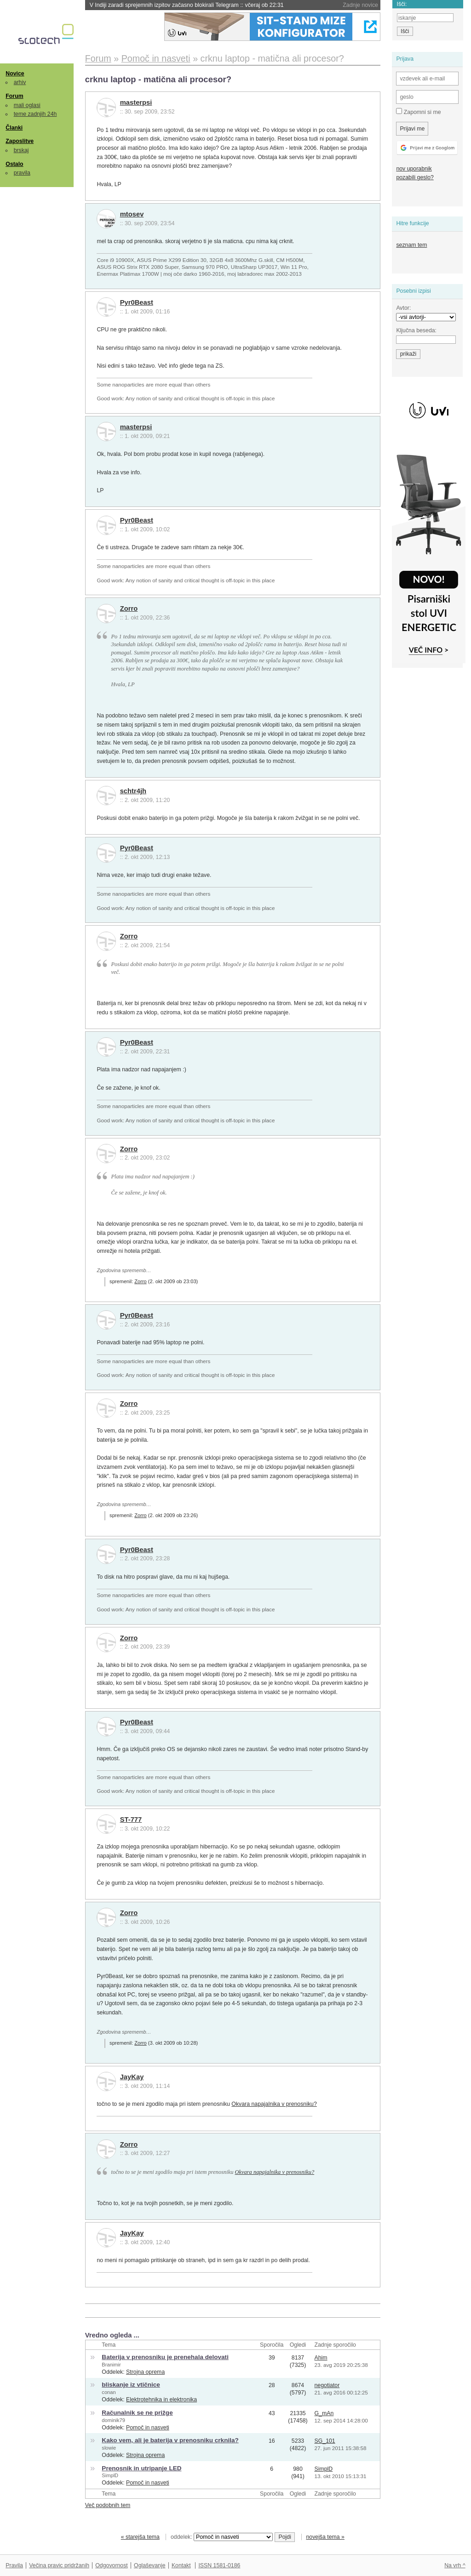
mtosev (132, 214)
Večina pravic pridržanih (59, 2565)
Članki (14, 128)
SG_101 (325, 2441)
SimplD (110, 2475)
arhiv (20, 82)
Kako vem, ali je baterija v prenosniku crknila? (170, 2440)
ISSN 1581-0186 (219, 2565)
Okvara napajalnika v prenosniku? (273, 2104)
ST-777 (131, 1819)
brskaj (21, 150)
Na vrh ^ (454, 2565)
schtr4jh (133, 791)
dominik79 (113, 2420)
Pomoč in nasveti (147, 2427)
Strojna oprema (145, 2372)
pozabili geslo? (414, 177)
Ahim (321, 2357)
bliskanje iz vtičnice (131, 2384)
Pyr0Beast (136, 302)
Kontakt (181, 2565)
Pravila (14, 2565)
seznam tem (411, 245)
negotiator (327, 2385)
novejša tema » (325, 2537)
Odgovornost (111, 2565)
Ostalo (14, 164)
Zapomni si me (418, 111)
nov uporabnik (413, 168)
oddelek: (222, 2537)
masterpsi (136, 102)
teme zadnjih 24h (35, 114)
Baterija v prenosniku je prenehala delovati (165, 2357)
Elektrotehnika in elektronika (161, 2399)
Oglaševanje (149, 2565)
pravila (22, 173)
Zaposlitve (20, 141)
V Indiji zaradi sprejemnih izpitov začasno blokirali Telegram (187, 5)
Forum (14, 96)
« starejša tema (140, 2537)
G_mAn (324, 2413)
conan (108, 2392)
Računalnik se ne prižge (137, 2412)
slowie (109, 2448)
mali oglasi (27, 105)
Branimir (111, 2364)
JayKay (132, 2077)
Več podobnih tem (108, 2505)
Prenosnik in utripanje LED (141, 2468)
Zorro (129, 608)
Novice (15, 73)
